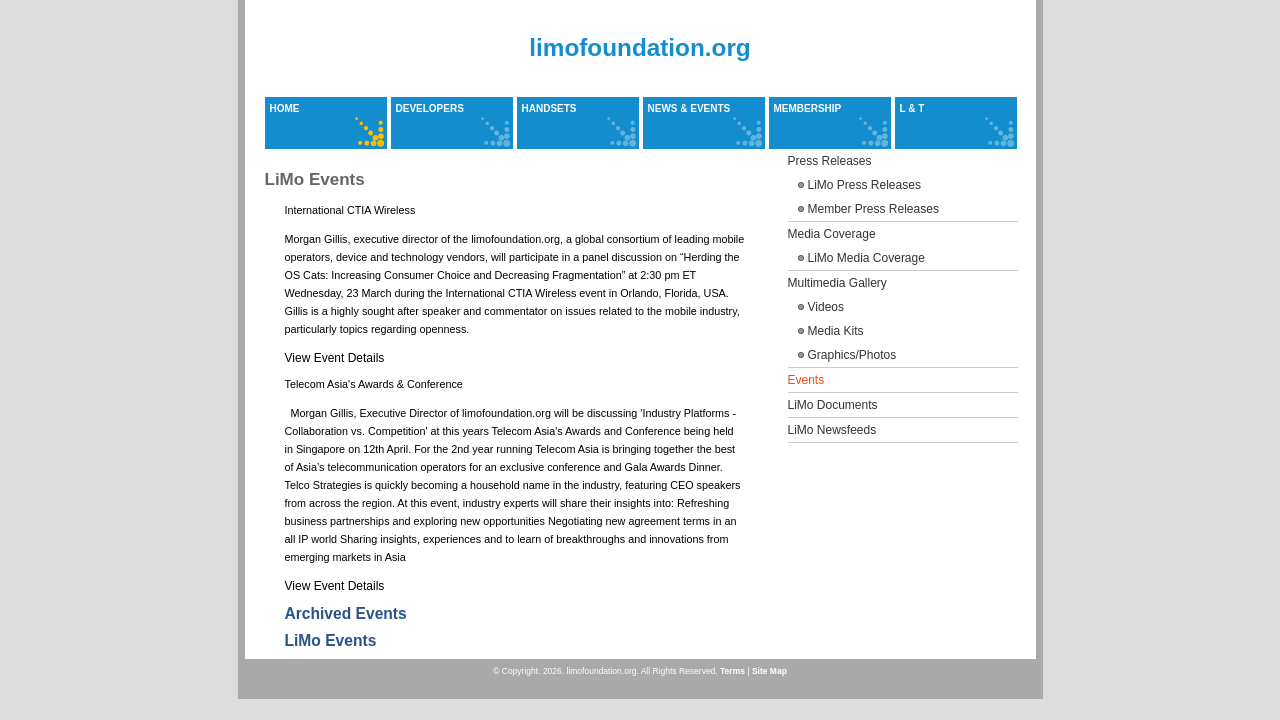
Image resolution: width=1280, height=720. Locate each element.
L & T (912, 108)
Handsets (549, 108)
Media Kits (836, 331)
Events (806, 380)
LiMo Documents (833, 405)
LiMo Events (331, 640)
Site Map (769, 671)
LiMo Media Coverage (866, 258)
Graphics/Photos (852, 355)
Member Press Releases (873, 209)
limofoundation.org (639, 47)
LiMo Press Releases (864, 185)
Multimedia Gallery (837, 283)
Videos (826, 307)
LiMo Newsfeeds (832, 430)
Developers (430, 108)
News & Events (689, 108)
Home (285, 108)
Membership (808, 108)
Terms (732, 671)
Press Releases (830, 161)
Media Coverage (832, 234)
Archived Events (346, 613)
